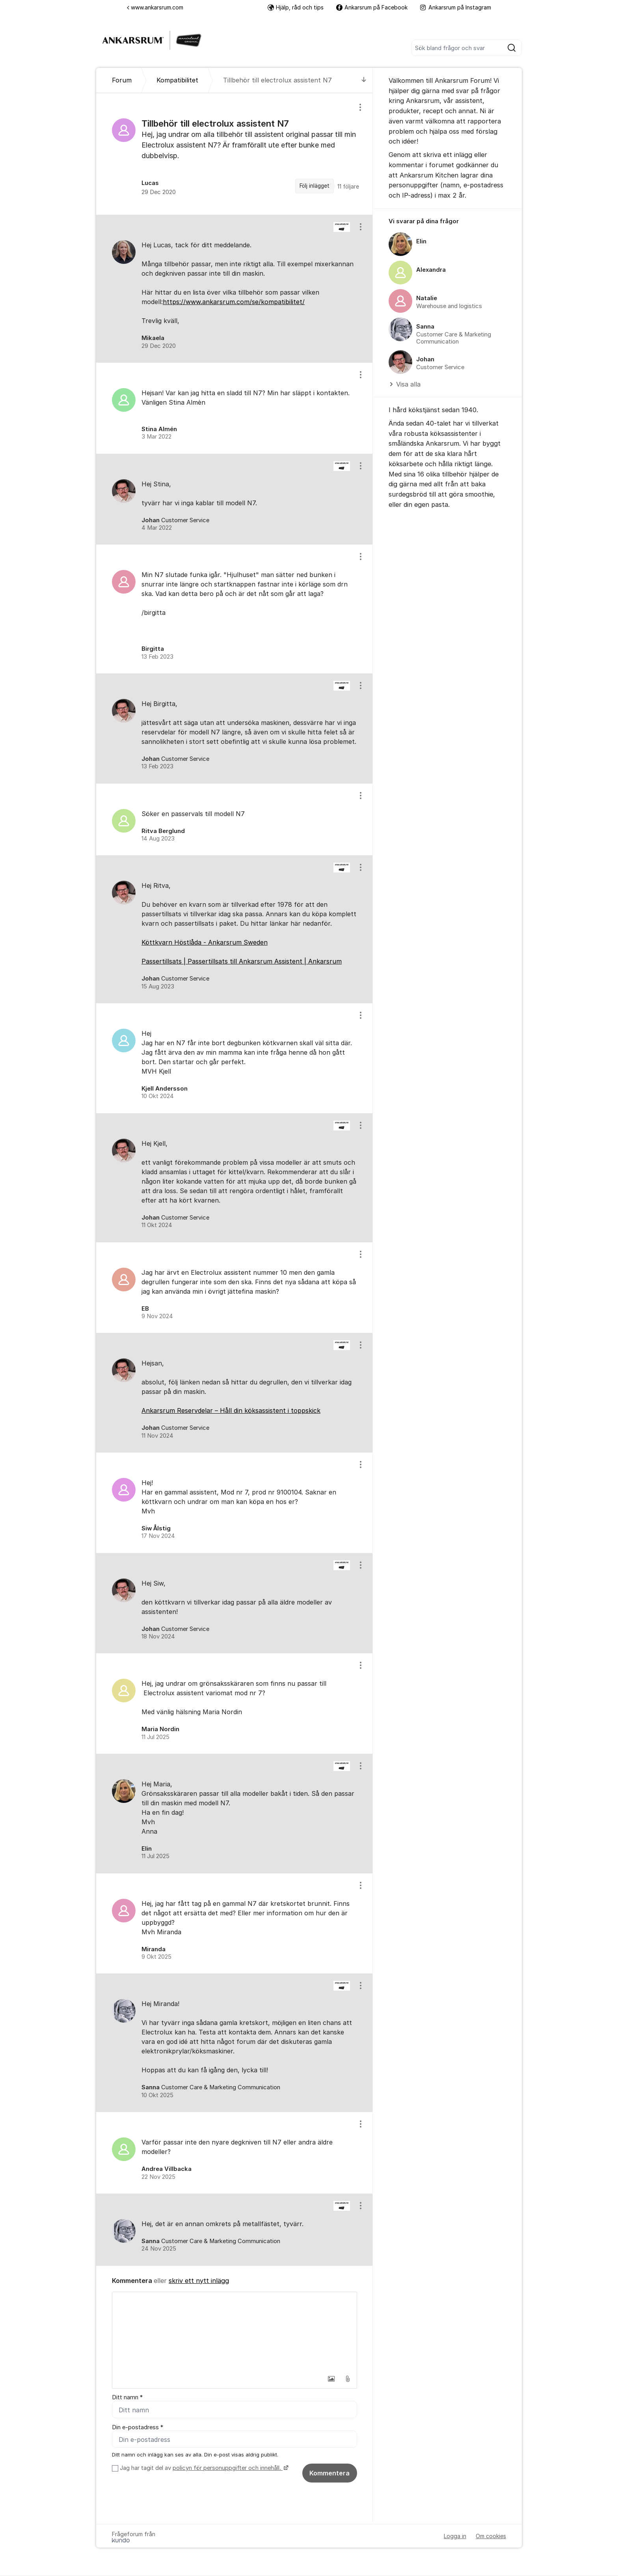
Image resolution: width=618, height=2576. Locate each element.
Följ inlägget (314, 186)
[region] (234, 154)
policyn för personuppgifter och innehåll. (228, 2468)
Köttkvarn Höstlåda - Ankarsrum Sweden (204, 942)
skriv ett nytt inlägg (199, 2281)
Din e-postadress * (137, 2427)
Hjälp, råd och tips (296, 7)
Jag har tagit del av (203, 2468)
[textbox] (234, 2331)
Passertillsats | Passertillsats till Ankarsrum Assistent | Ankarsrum (241, 961)
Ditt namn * (127, 2397)
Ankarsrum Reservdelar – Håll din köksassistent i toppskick (230, 1410)
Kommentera (329, 2474)
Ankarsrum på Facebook (372, 7)
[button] (331, 2379)
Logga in (455, 2536)
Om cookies (491, 2536)
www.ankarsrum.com (155, 7)
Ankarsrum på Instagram (455, 7)
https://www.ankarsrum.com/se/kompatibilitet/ (234, 302)
